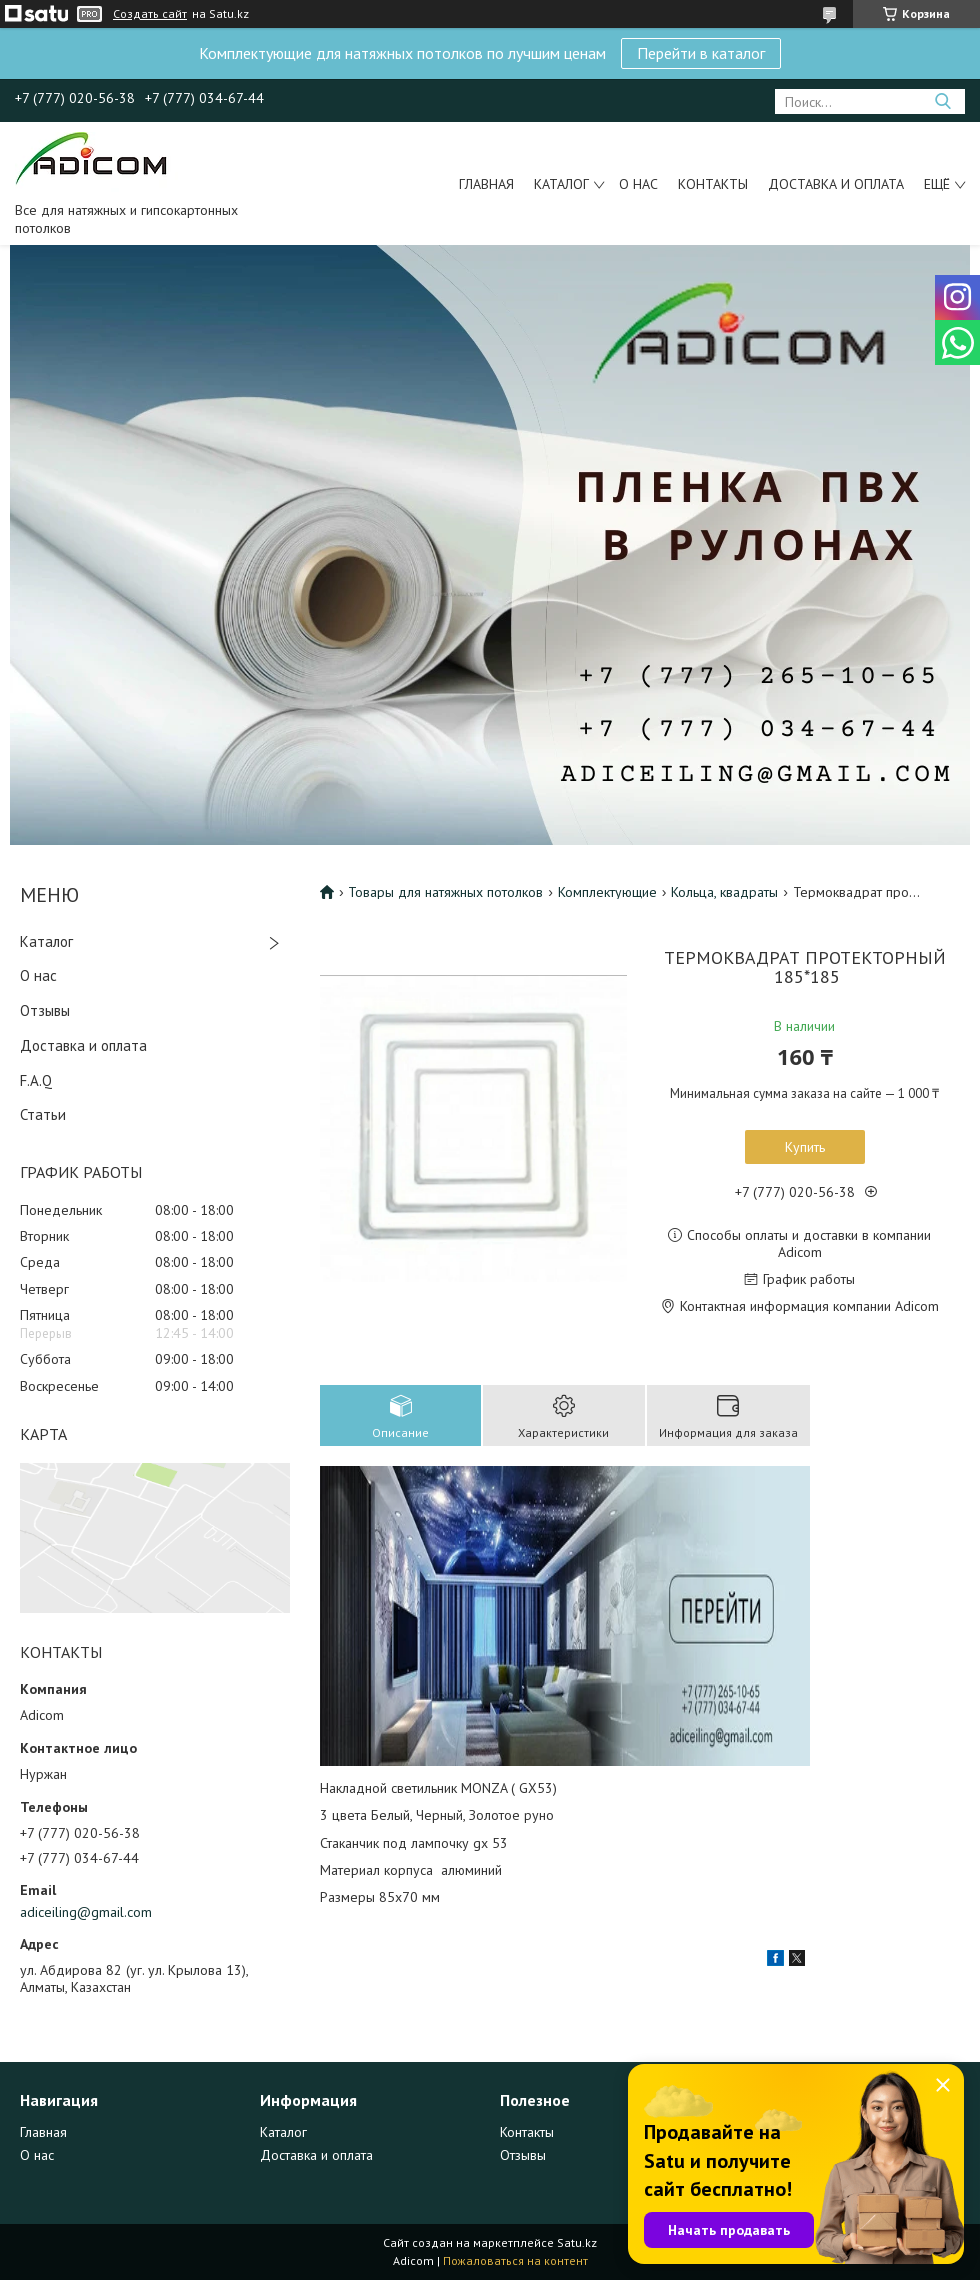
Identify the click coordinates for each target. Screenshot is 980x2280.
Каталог (561, 184)
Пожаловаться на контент (515, 2260)
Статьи (43, 1114)
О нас (638, 184)
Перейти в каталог (701, 53)
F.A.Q (36, 1080)
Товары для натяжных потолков (445, 892)
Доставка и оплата (836, 184)
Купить (805, 1147)
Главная (486, 184)
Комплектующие (607, 892)
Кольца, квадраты (724, 892)
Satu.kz (577, 2242)
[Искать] (942, 101)
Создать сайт (150, 14)
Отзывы (45, 1010)
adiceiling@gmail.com (86, 1912)
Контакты (713, 184)
